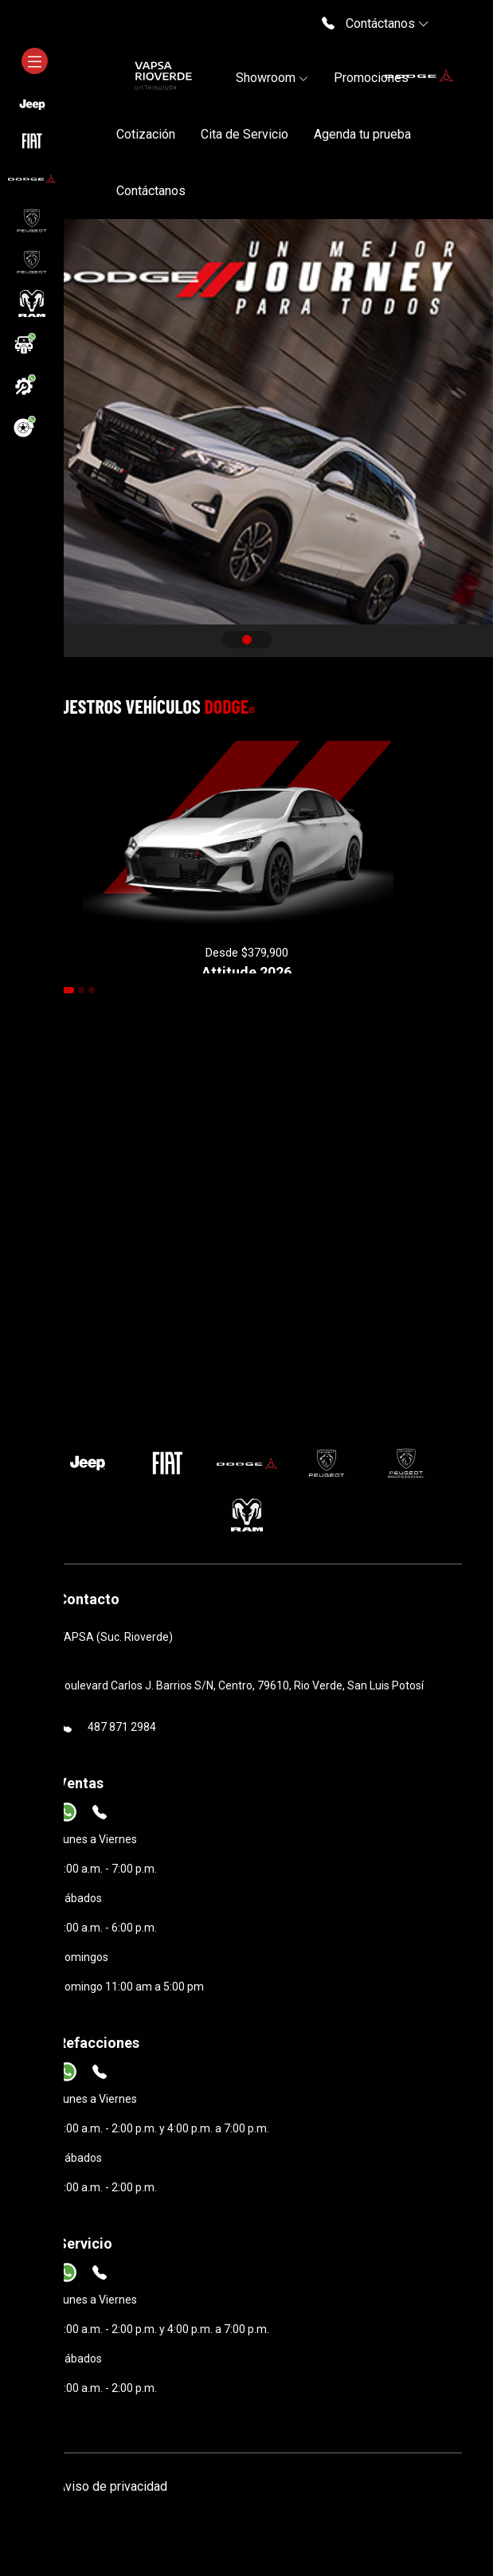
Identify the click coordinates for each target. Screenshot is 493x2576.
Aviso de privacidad (112, 2486)
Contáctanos (151, 190)
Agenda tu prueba (362, 134)
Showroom (272, 77)
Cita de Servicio (244, 134)
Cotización (145, 134)
